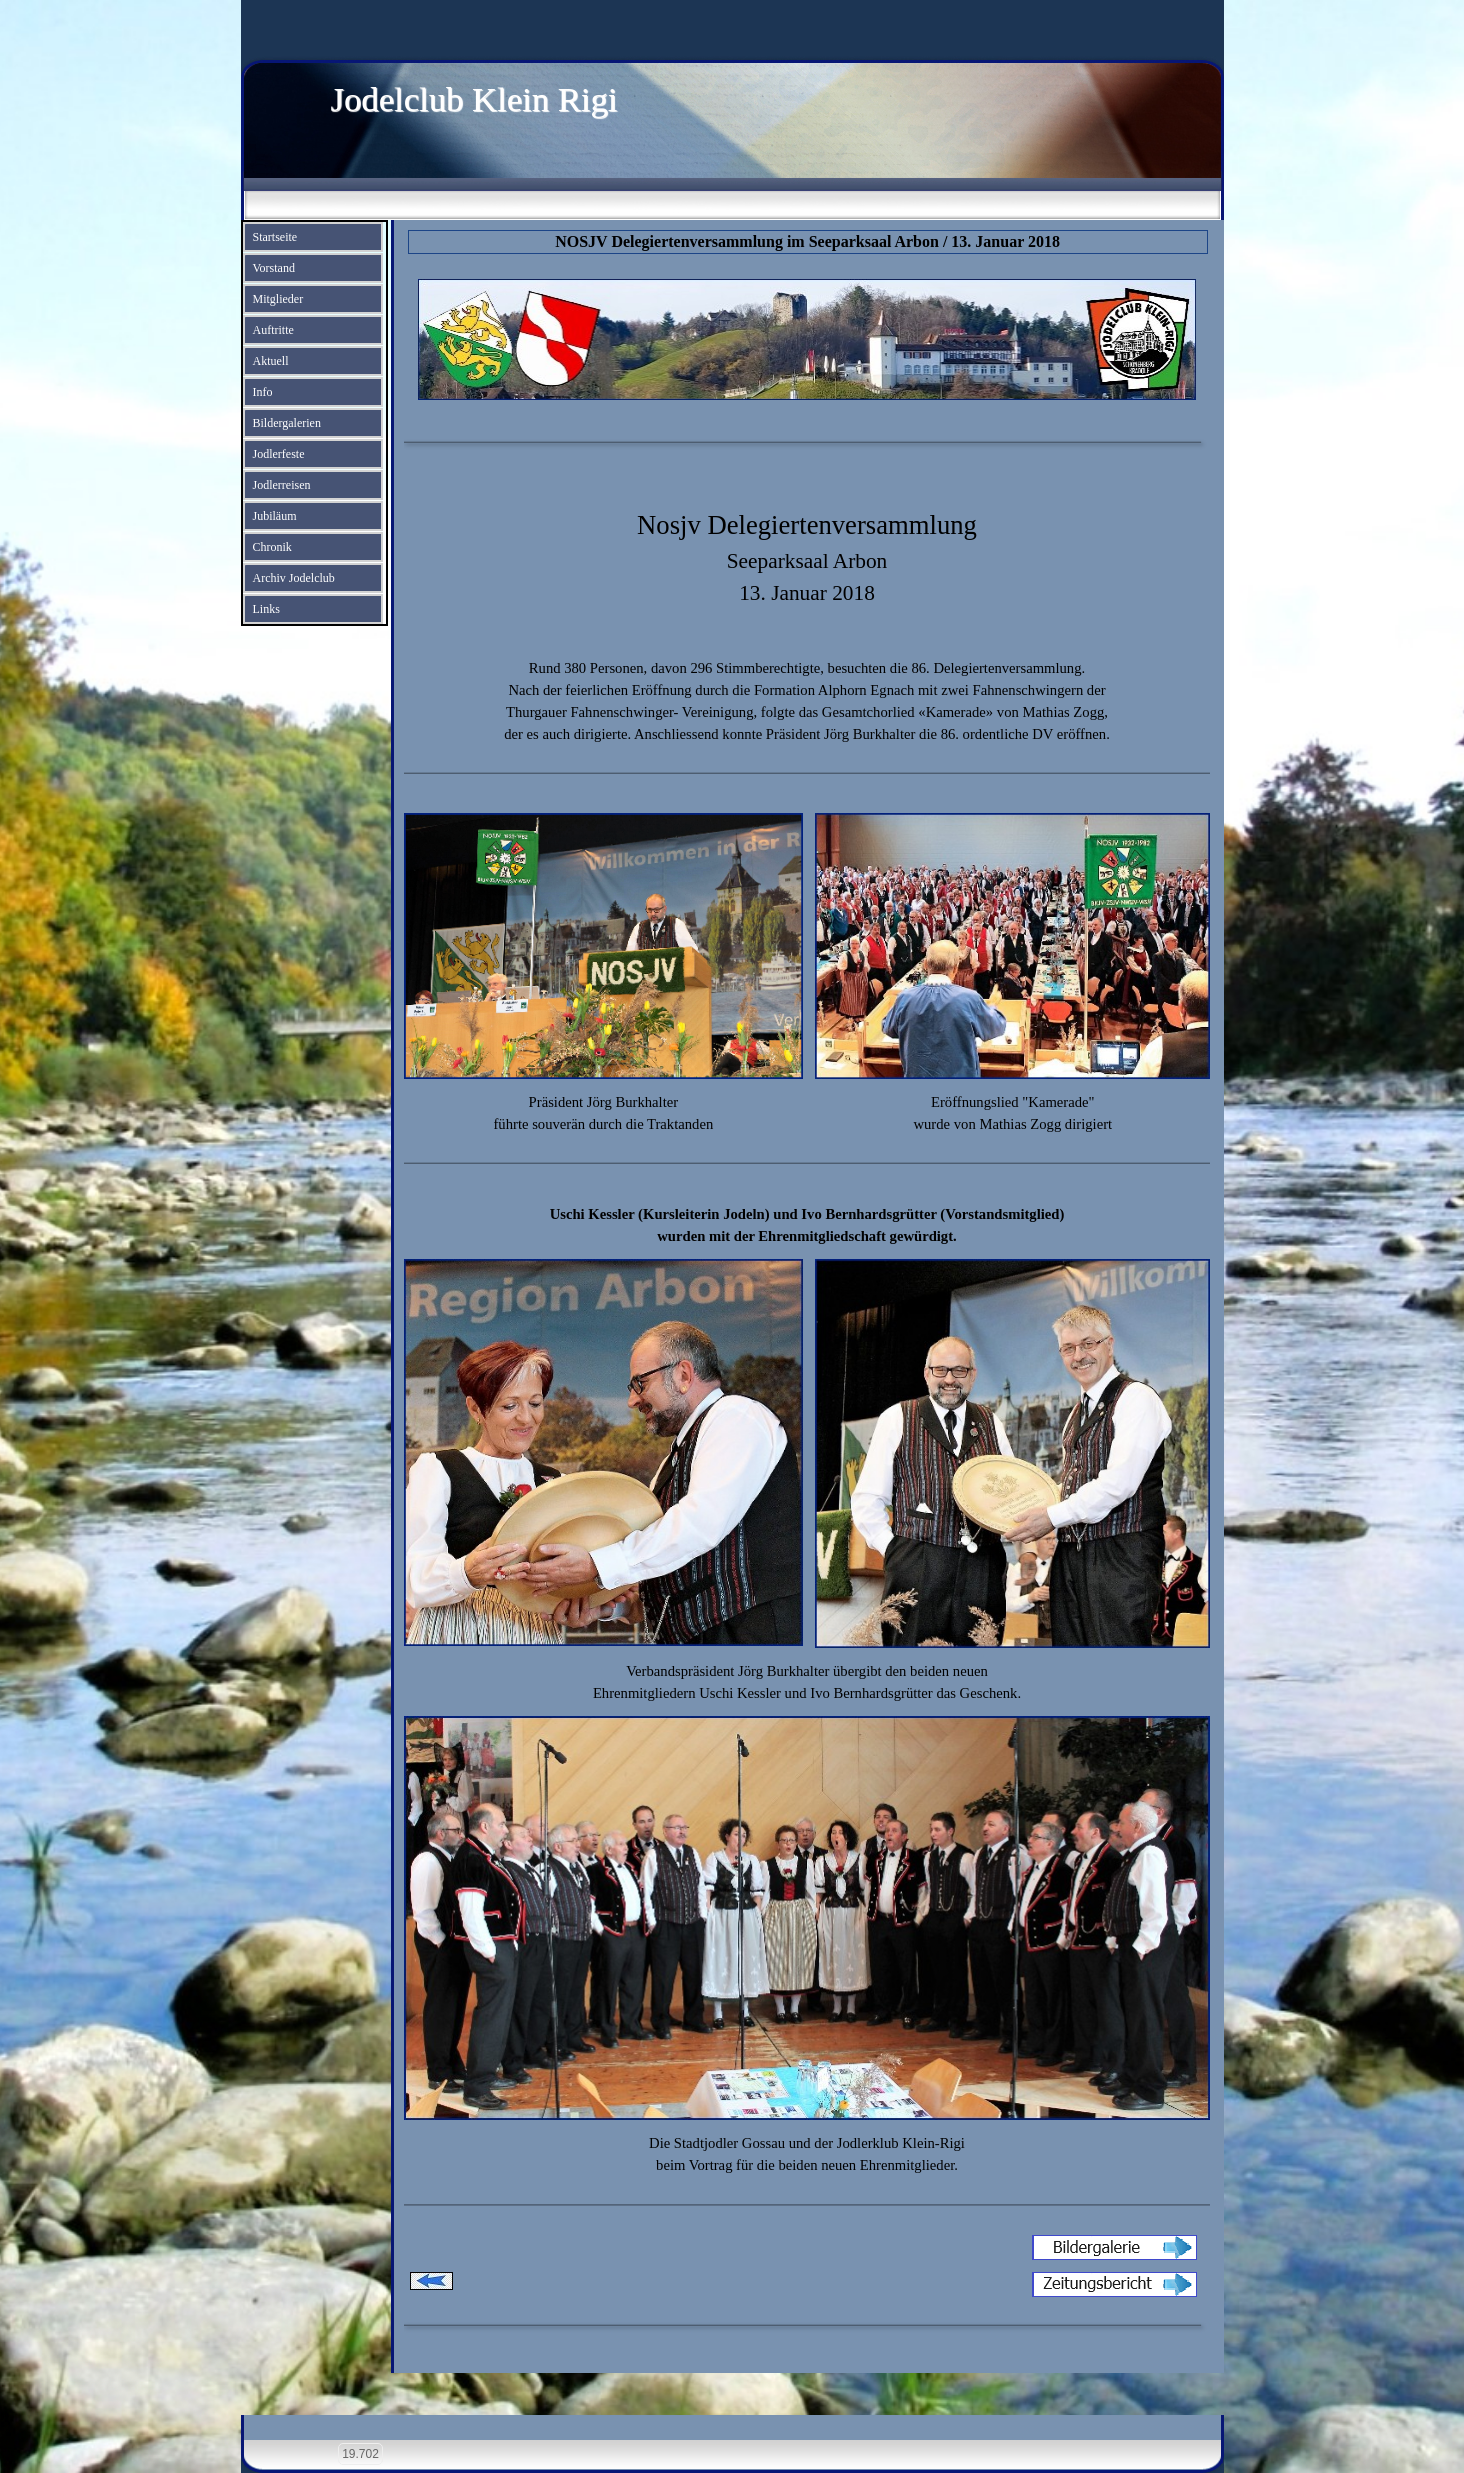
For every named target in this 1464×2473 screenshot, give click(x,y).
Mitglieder (278, 299)
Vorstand (274, 268)
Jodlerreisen (282, 485)
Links (266, 609)
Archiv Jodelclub (294, 578)
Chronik (272, 547)
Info (263, 392)
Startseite (275, 237)
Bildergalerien (287, 423)
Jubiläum (275, 516)
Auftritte (273, 330)
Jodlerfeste (279, 454)
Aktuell (271, 361)
